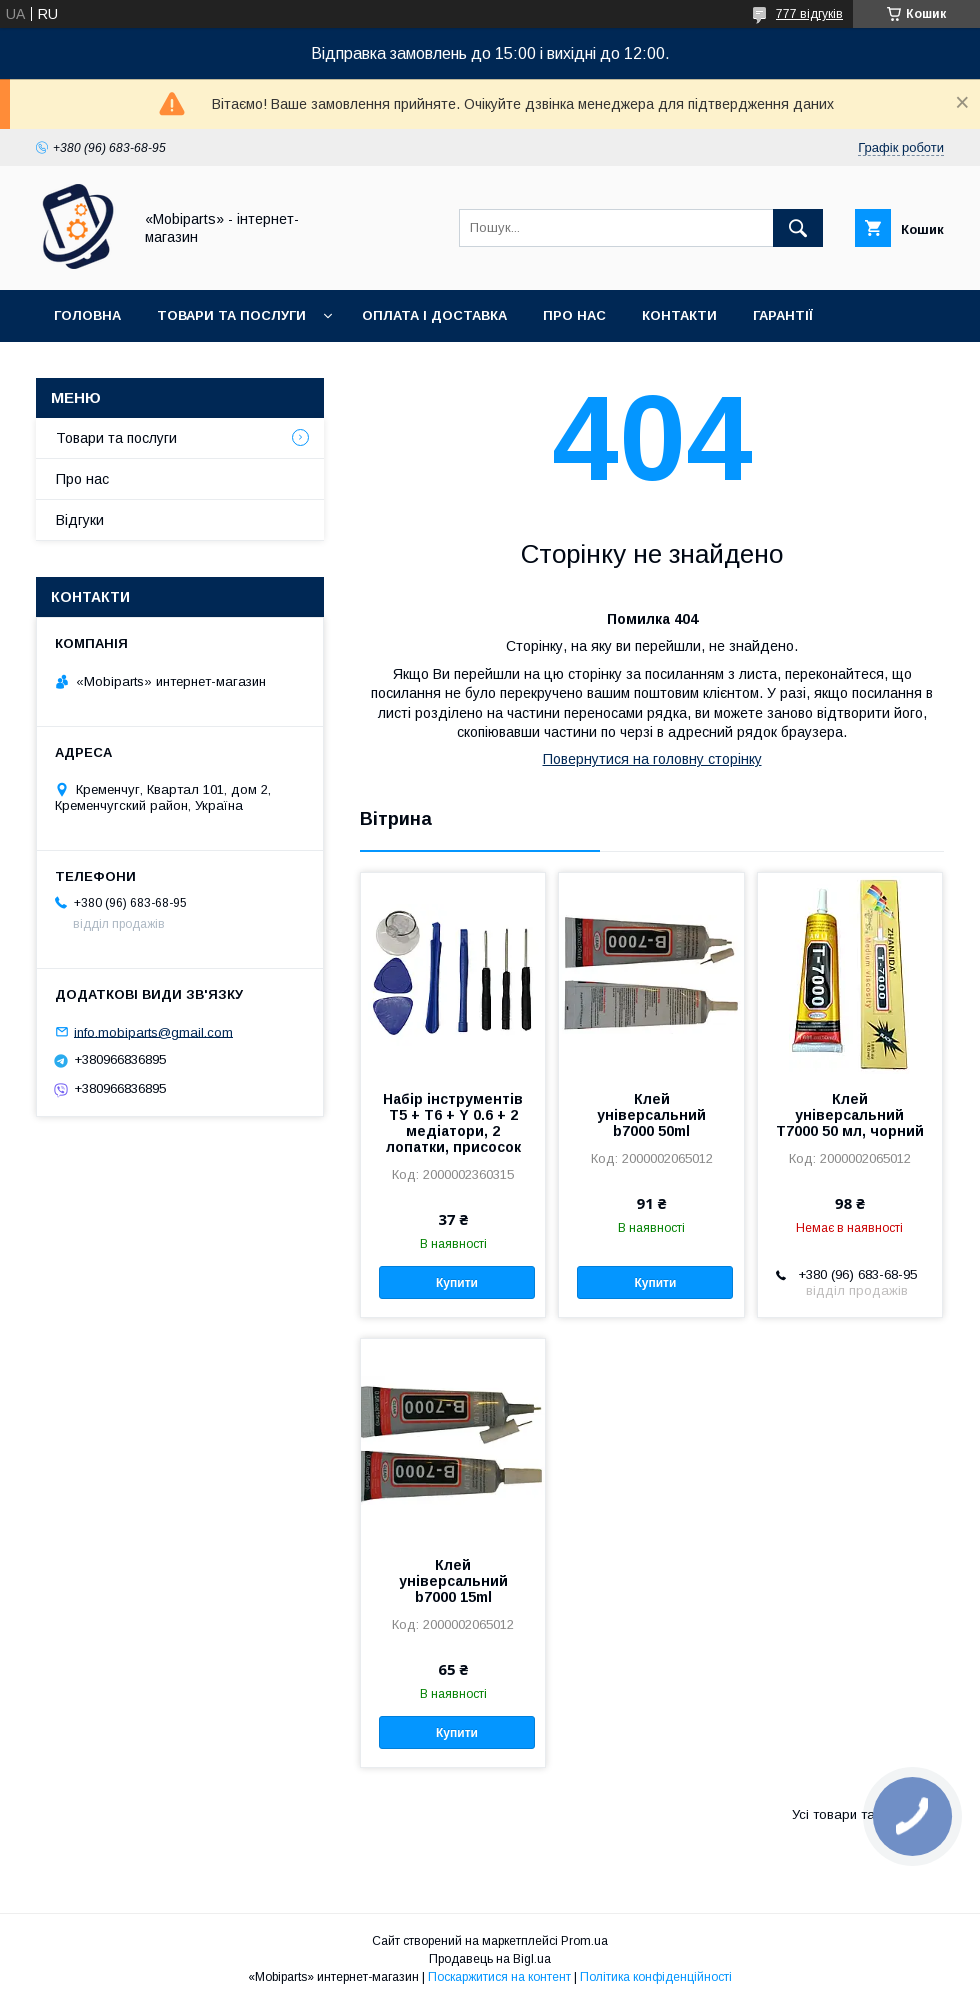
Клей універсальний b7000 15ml (453, 1581)
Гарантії (783, 315)
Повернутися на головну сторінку (652, 759)
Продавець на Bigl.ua (490, 1959)
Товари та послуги (231, 315)
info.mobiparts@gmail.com (153, 1031)
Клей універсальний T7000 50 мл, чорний (850, 1115)
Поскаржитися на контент (499, 1977)
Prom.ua (584, 1941)
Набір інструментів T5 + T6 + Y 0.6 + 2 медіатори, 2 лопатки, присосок (453, 1123)
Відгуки (80, 520)
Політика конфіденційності (656, 1977)
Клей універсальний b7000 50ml (651, 1115)
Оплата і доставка (434, 315)
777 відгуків (809, 14)
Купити (457, 1283)
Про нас (574, 315)
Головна (87, 315)
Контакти (679, 315)
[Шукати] (798, 228)
